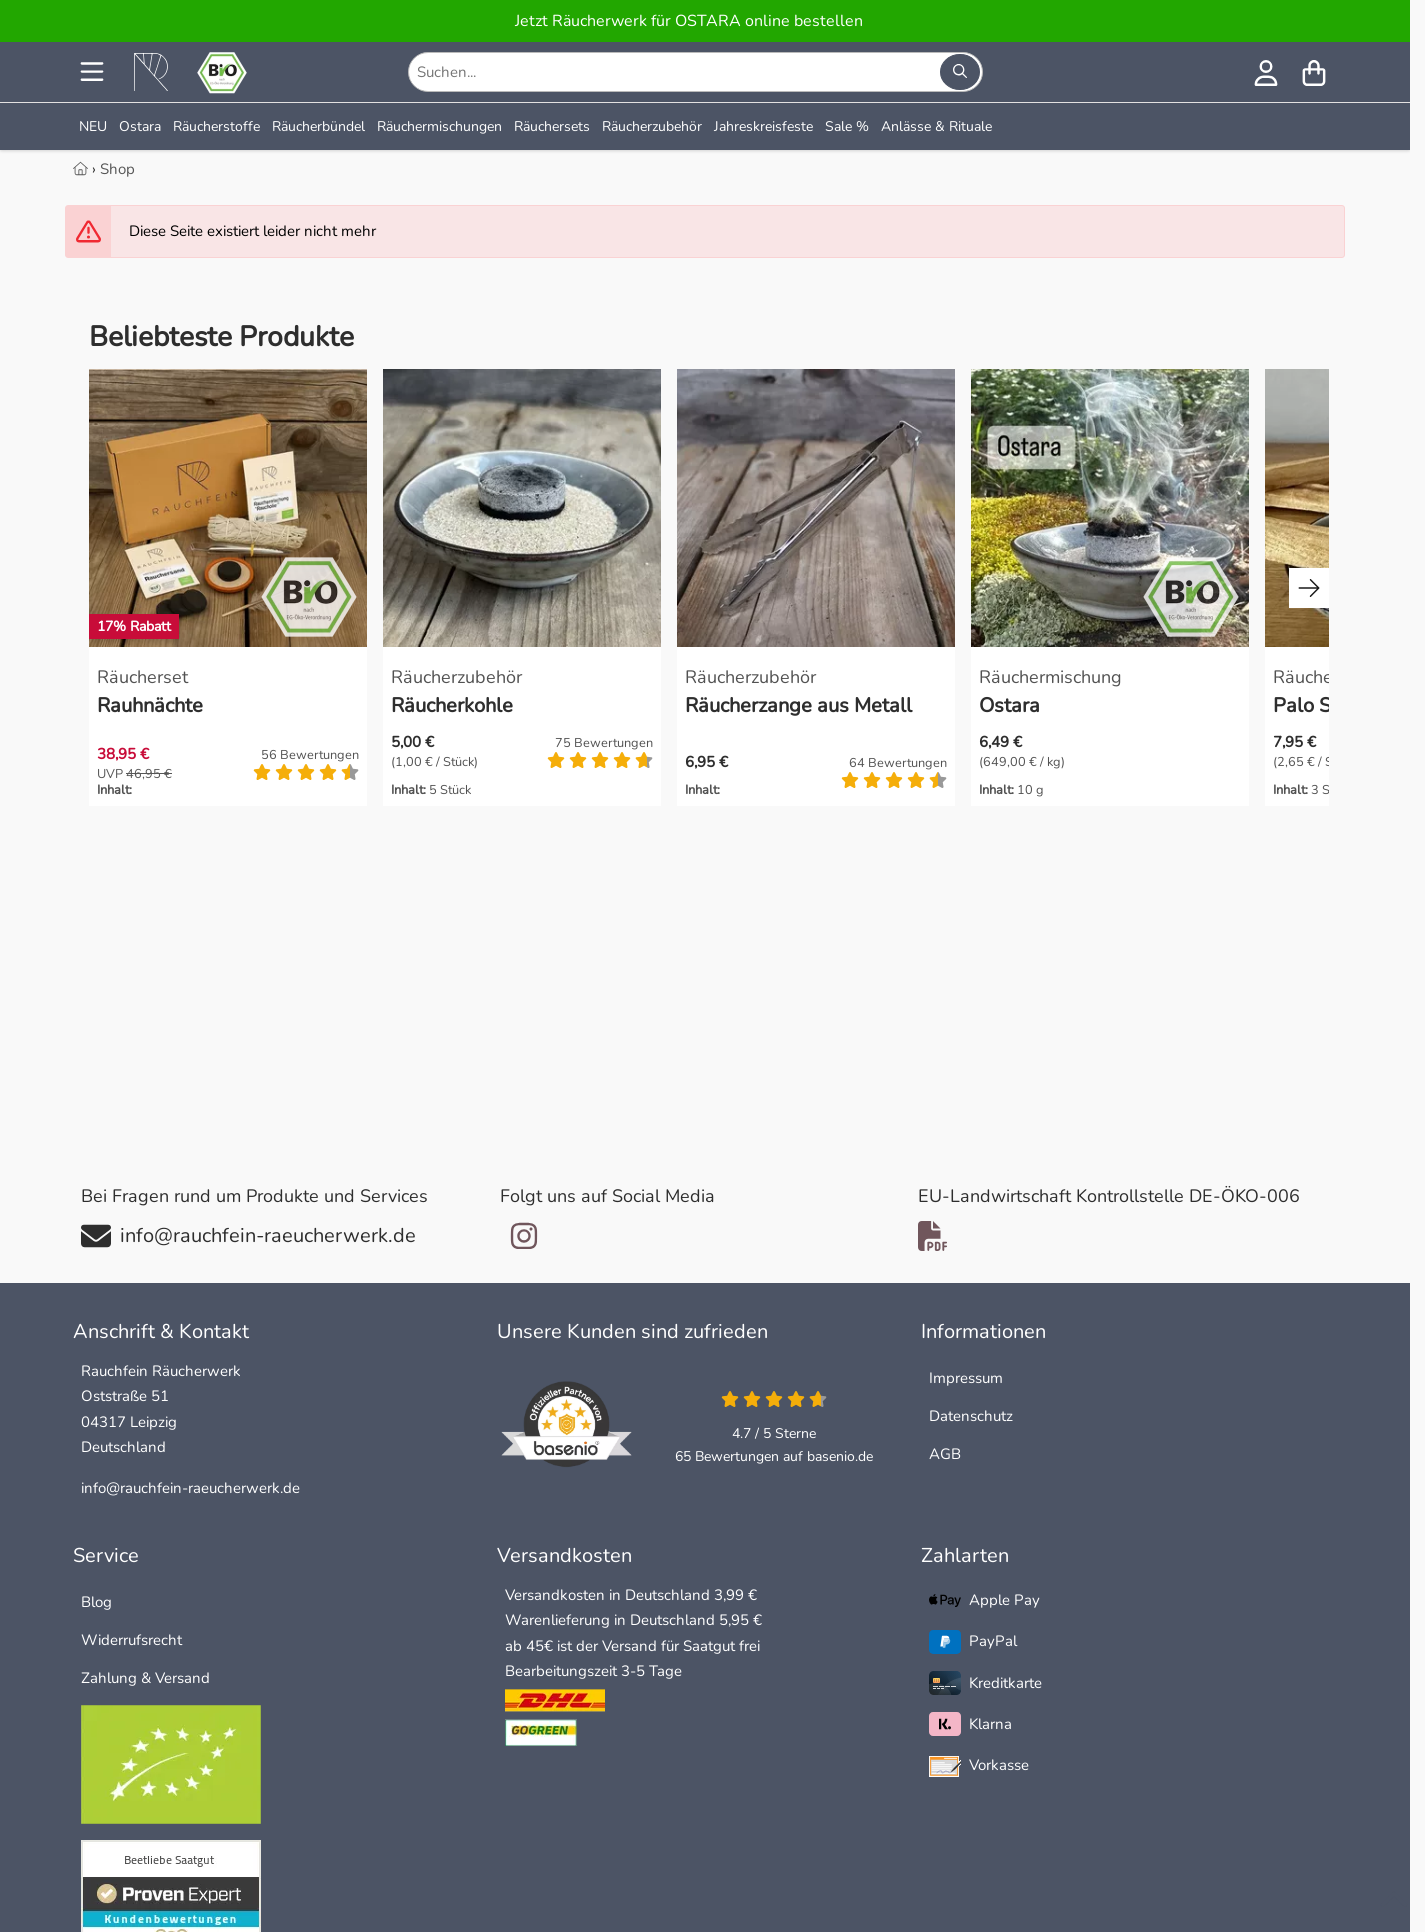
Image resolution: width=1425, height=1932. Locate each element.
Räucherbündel (318, 126)
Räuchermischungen (439, 126)
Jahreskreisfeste (763, 126)
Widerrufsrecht (131, 1640)
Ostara (140, 126)
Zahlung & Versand (145, 1678)
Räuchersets (552, 126)
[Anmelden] (1266, 72)
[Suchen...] (960, 72)
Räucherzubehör (652, 126)
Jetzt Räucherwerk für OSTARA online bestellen (689, 21)
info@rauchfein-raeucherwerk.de (190, 1488)
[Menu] (94, 72)
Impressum (966, 1378)
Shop (117, 169)
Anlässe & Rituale (936, 126)
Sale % (847, 126)
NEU (93, 126)
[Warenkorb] (1314, 72)
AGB (945, 1454)
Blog (96, 1602)
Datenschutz (971, 1416)
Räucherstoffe (216, 126)
